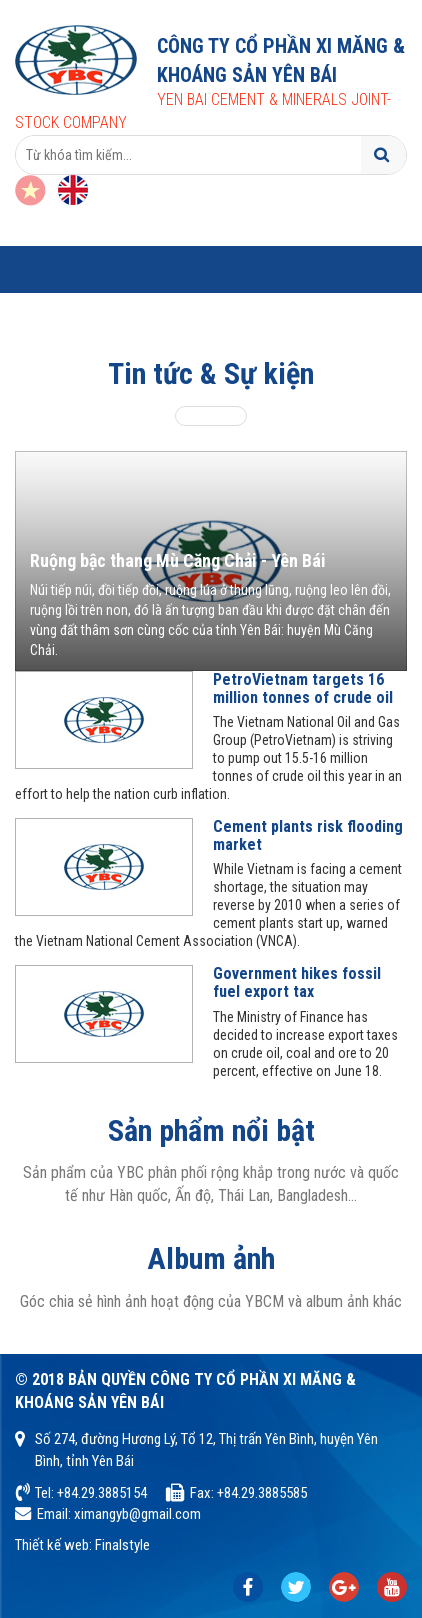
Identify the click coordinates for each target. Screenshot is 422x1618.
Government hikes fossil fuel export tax (297, 982)
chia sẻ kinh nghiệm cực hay (296, 1587)
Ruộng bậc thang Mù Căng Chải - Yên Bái (178, 560)
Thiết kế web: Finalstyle (82, 1545)
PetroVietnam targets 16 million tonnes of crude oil (303, 688)
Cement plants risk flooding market (308, 835)
